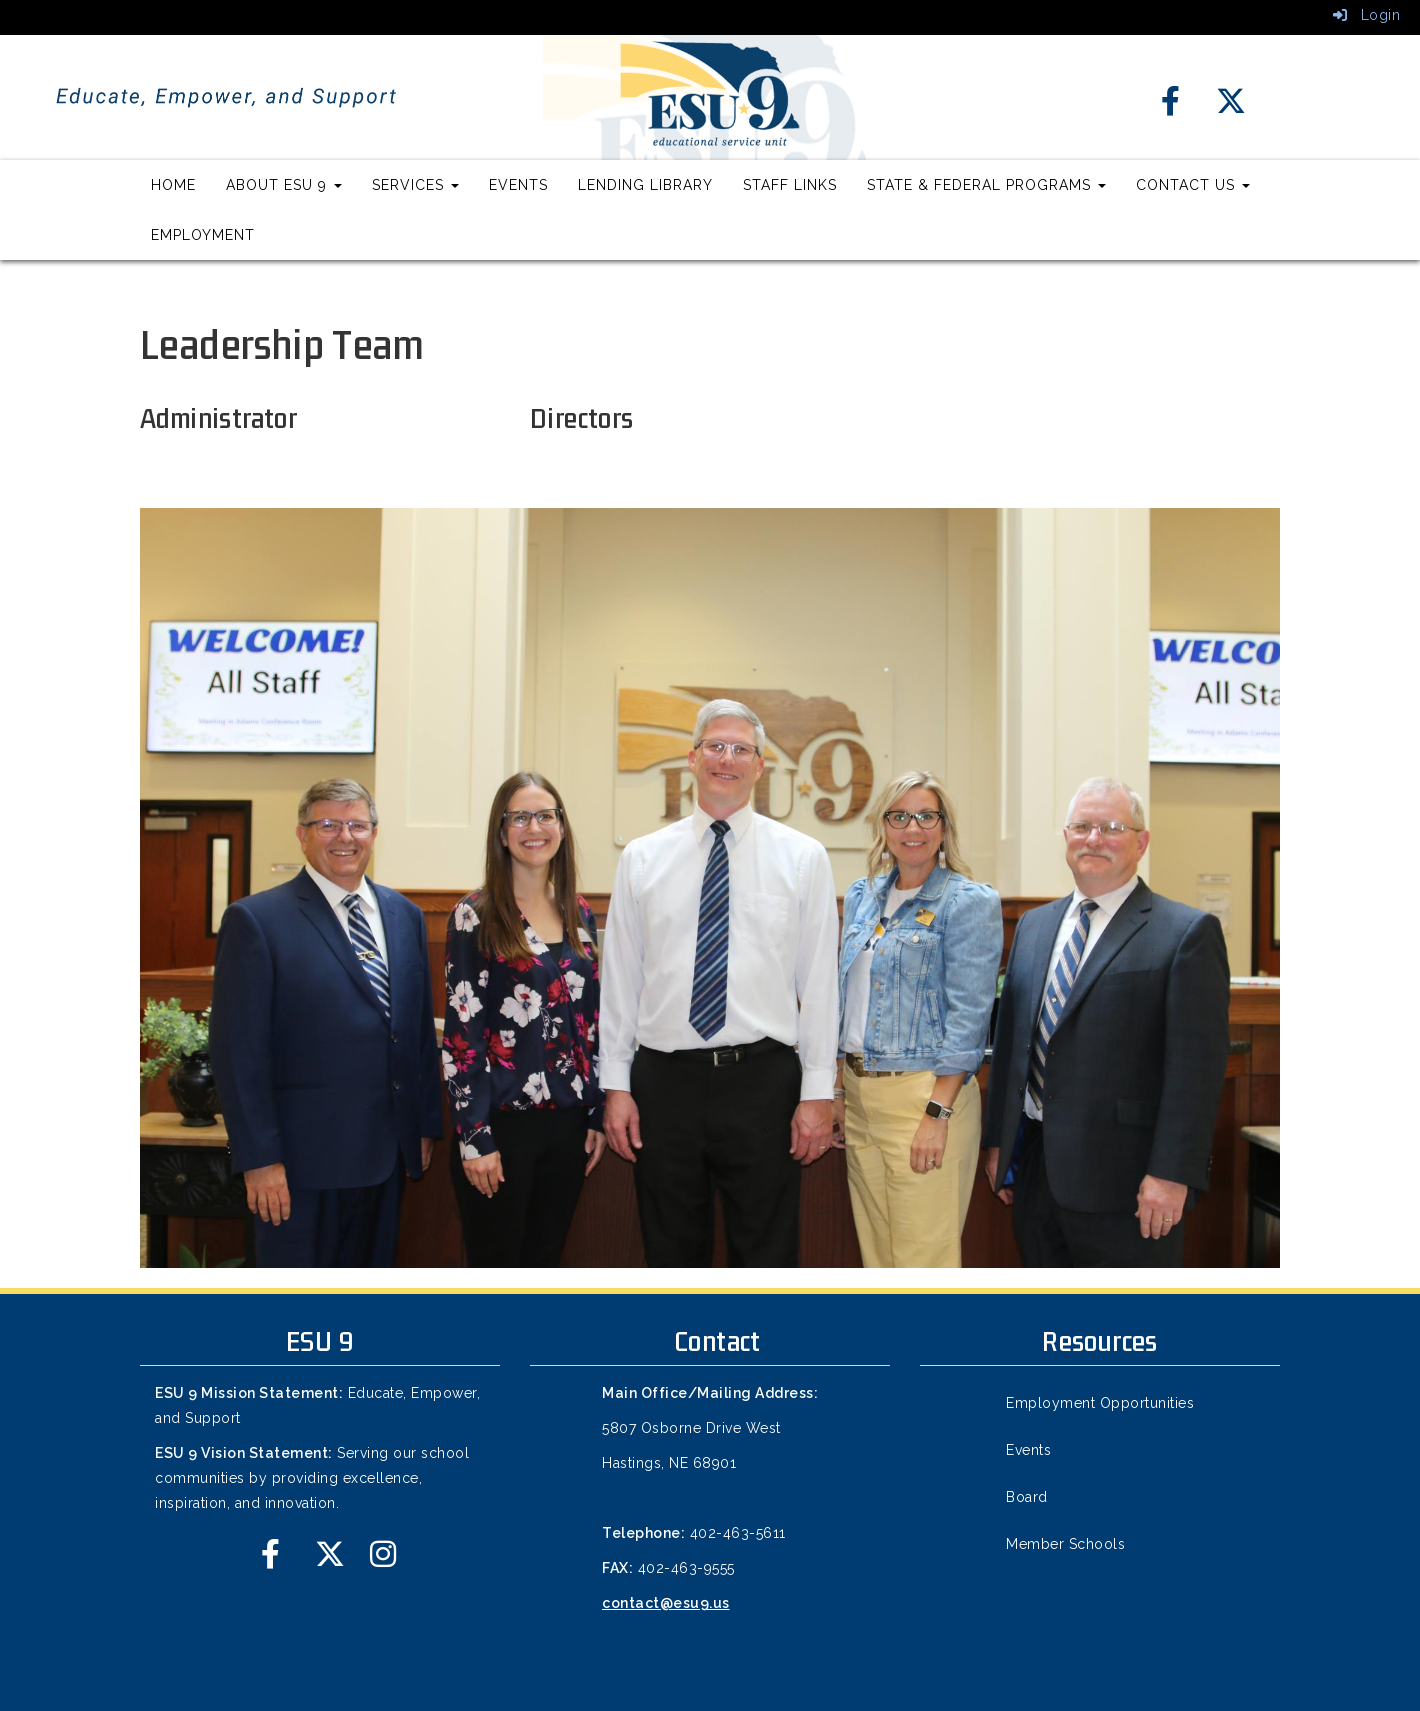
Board (1027, 1497)
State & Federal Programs (986, 185)
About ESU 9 (284, 185)
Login (1367, 15)
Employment (203, 235)
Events (518, 185)
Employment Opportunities (1100, 1403)
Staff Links (790, 185)
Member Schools (1065, 1544)
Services (415, 185)
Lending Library (645, 185)
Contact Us (1193, 185)
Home (173, 185)
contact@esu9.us (666, 1603)
